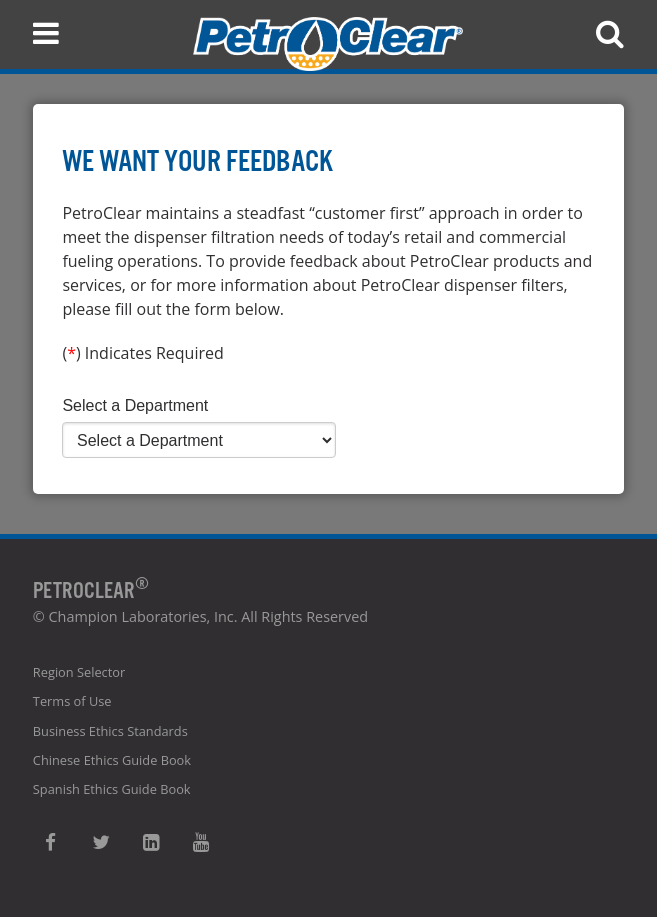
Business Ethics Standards (110, 731)
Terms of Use (72, 701)
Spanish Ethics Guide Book (112, 789)
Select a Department (135, 405)
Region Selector (79, 672)
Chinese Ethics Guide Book (112, 760)
